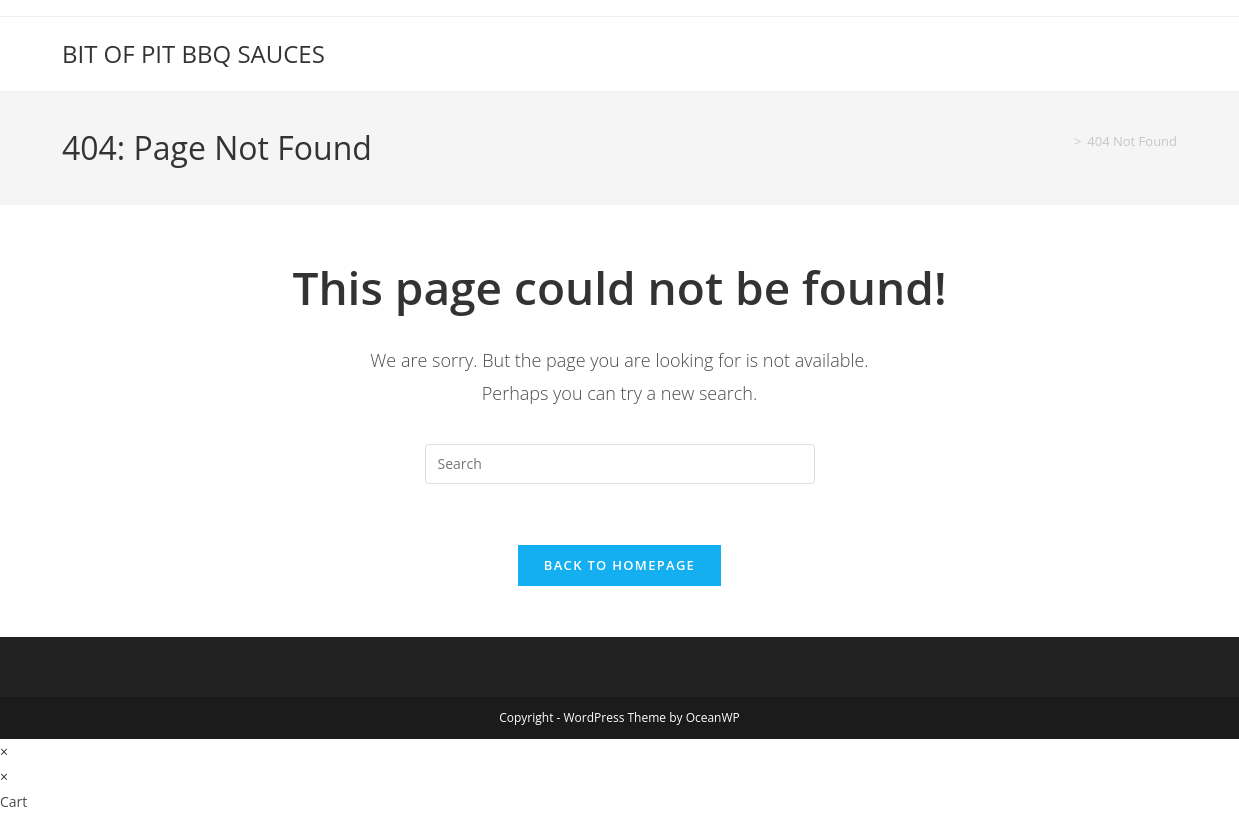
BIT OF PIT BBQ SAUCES (193, 53)
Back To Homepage (619, 565)
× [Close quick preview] (4, 751)
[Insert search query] (620, 464)
